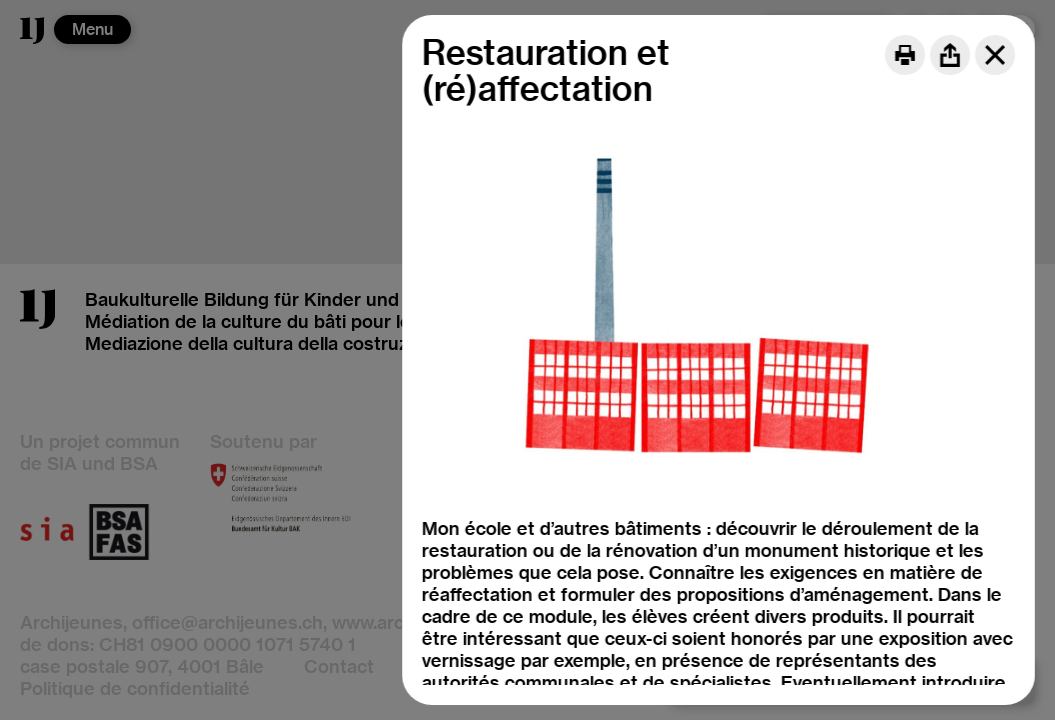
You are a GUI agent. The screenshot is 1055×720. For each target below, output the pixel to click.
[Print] (905, 55)
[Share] (950, 55)
